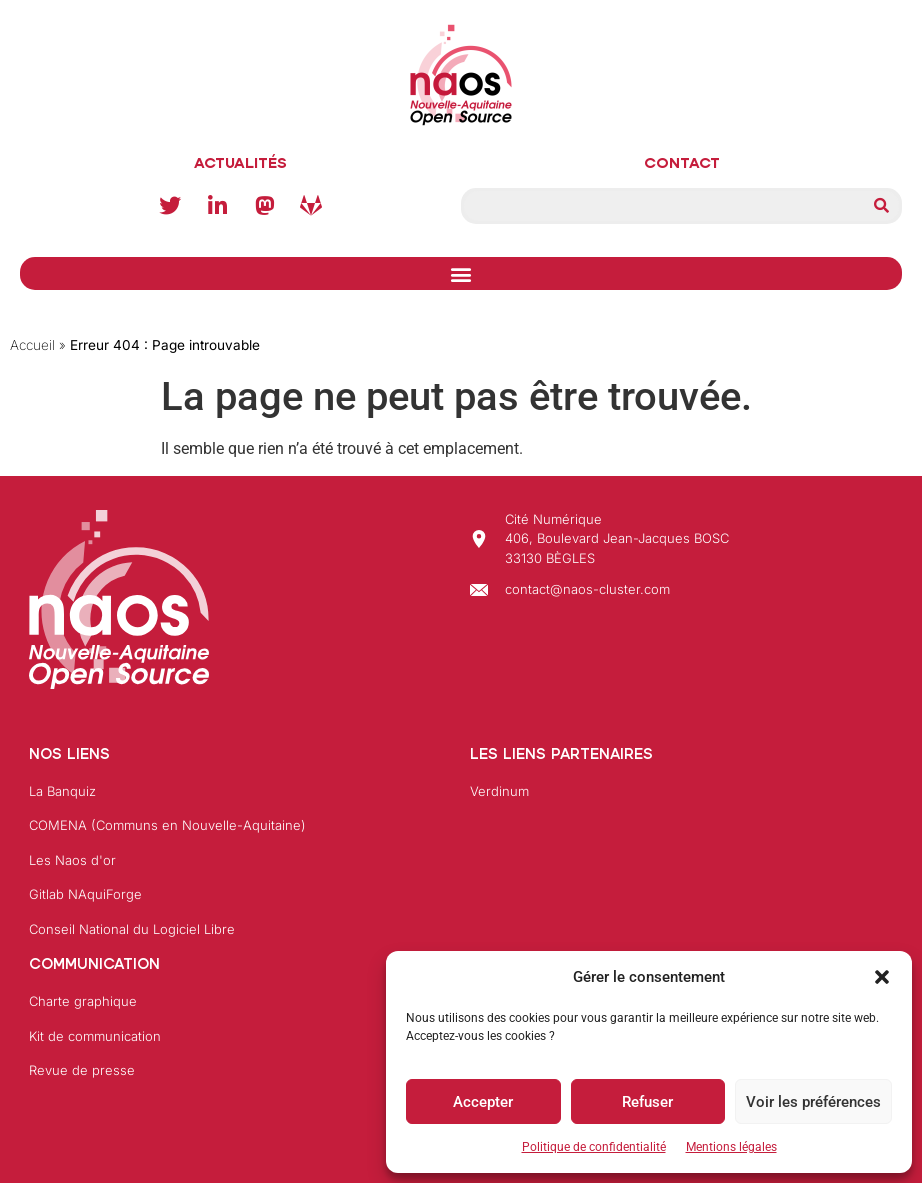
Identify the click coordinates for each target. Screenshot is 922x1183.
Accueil (32, 345)
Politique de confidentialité (594, 1147)
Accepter (483, 1102)
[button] (882, 977)
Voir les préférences (813, 1102)
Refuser (647, 1102)
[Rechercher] (881, 206)
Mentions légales (731, 1147)
